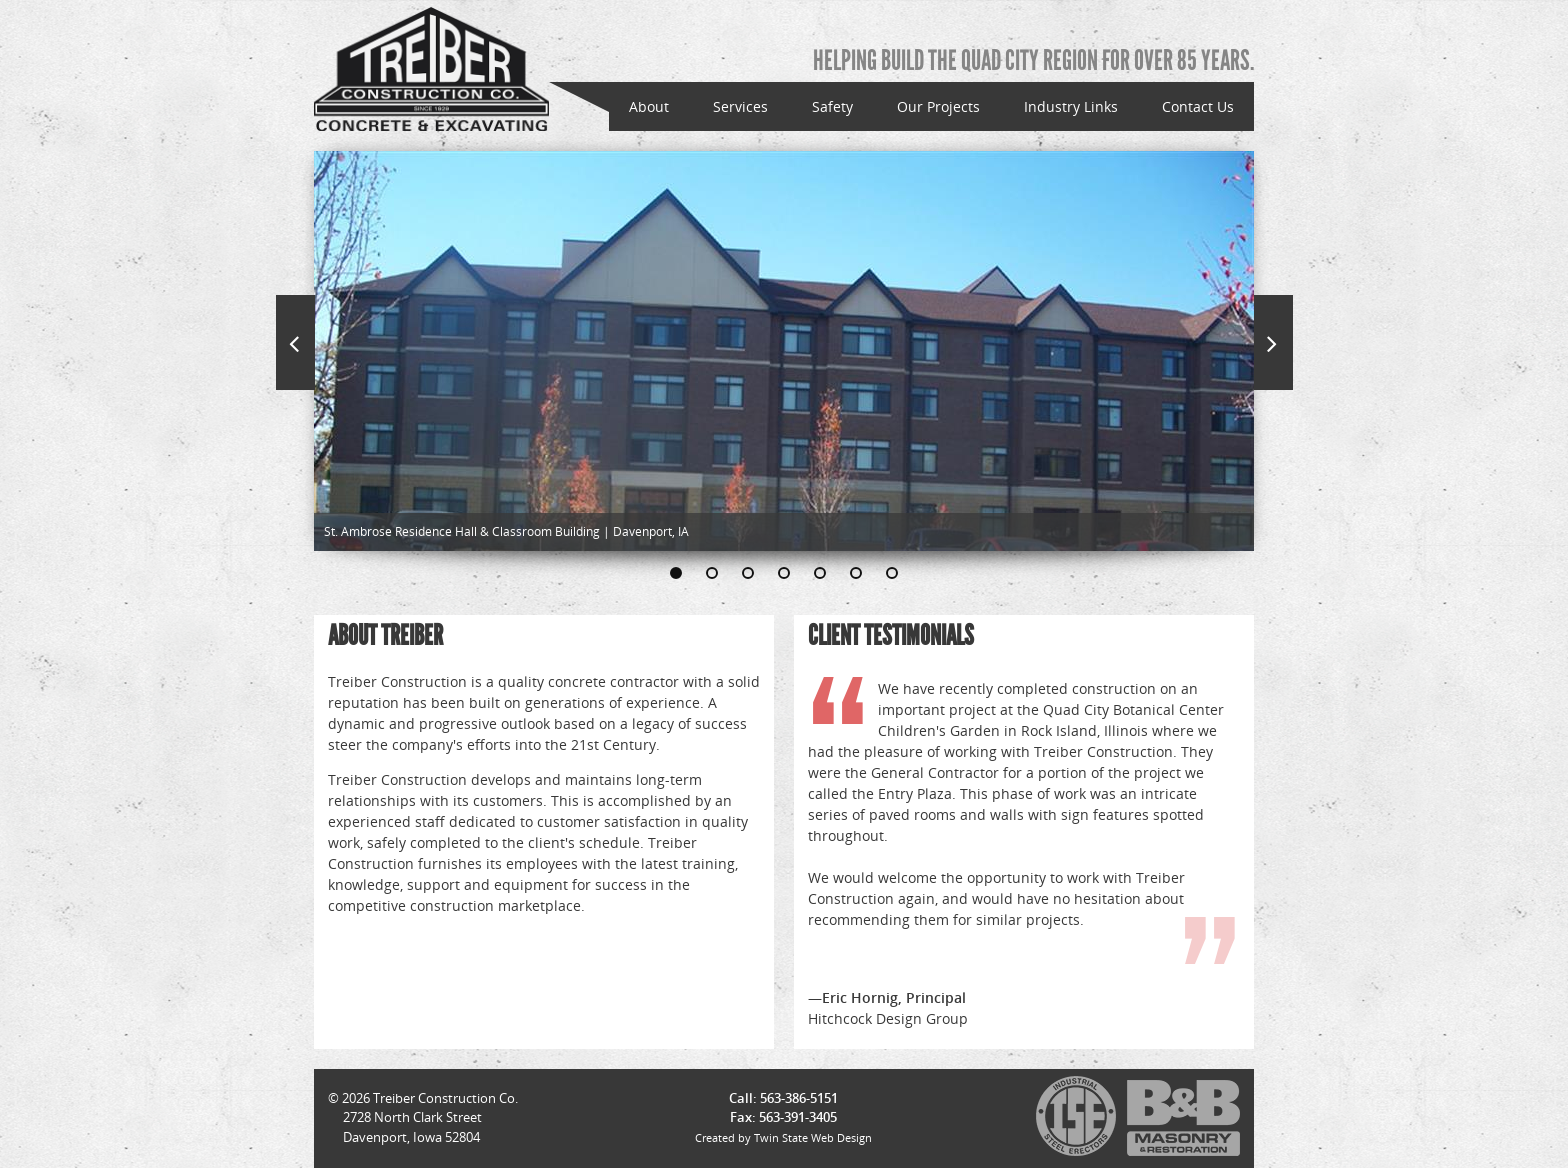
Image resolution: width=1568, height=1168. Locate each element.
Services (740, 106)
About (649, 106)
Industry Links (1071, 106)
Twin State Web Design (813, 1137)
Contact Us (1198, 106)
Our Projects (938, 106)
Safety (832, 106)
